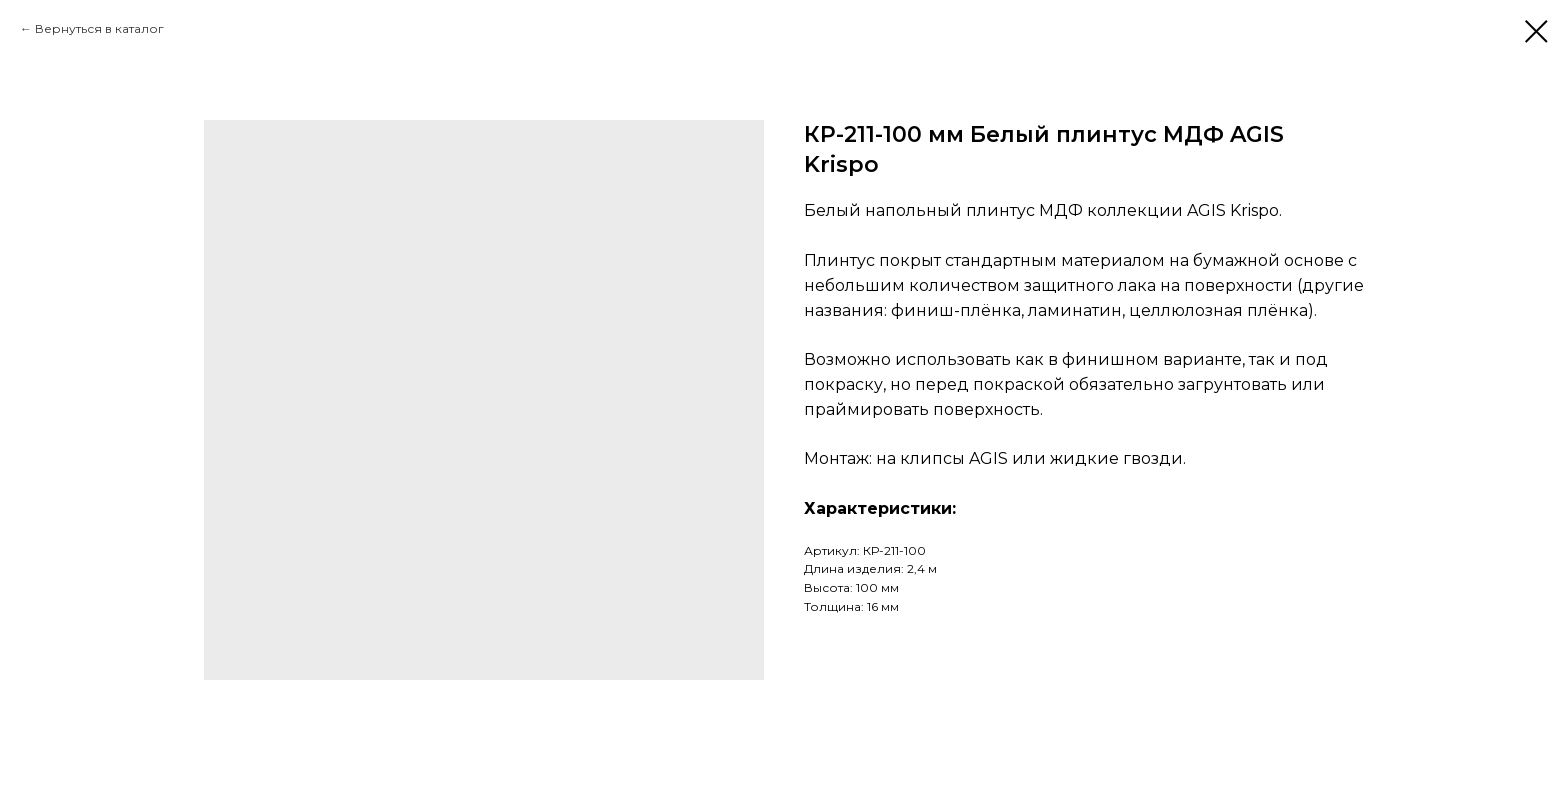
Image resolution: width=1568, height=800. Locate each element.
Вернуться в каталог (99, 28)
